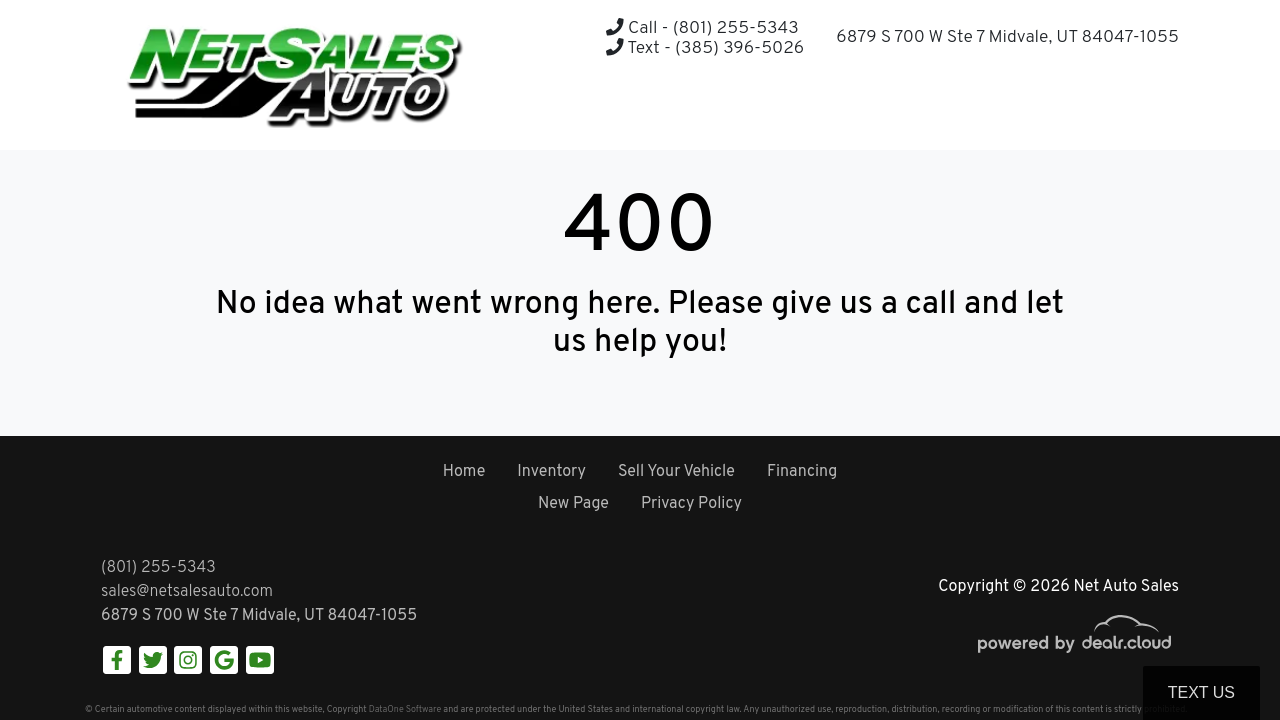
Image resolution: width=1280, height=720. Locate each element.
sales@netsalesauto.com (187, 592)
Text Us (1201, 692)
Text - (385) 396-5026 (705, 48)
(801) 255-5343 (158, 568)
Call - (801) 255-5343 (702, 28)
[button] (1113, 110)
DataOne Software (405, 709)
